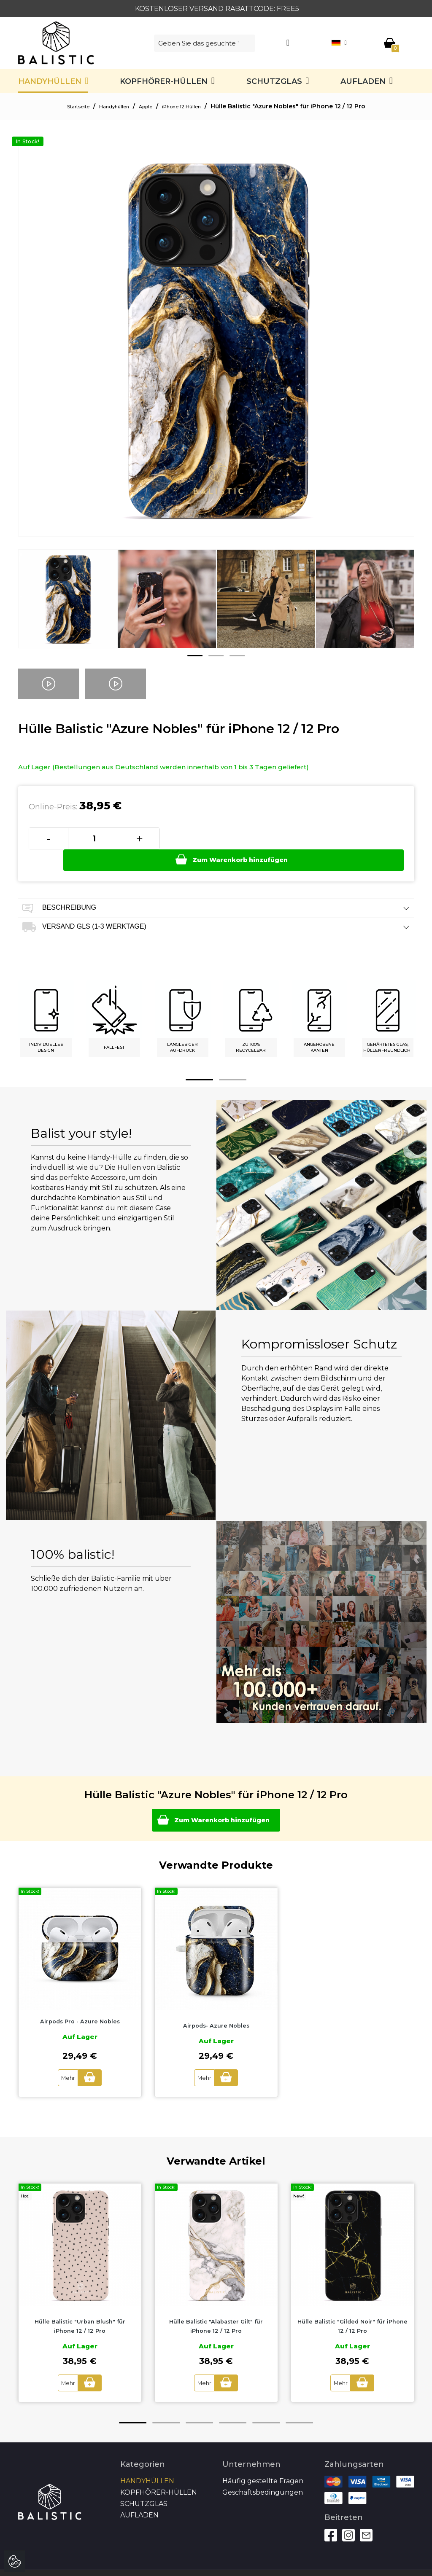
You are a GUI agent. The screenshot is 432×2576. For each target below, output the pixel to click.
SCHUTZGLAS (274, 81)
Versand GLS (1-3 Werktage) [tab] (216, 905)
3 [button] (237, 655)
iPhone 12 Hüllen (192, 106)
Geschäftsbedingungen (262, 2473)
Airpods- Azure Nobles (216, 2007)
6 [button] (299, 2403)
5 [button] (266, 2403)
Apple (147, 106)
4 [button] (232, 2403)
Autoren (388, 2563)
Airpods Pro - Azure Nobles (80, 2003)
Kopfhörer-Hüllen (164, 81)
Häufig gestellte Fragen (262, 2462)
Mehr (64, 2059)
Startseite (64, 106)
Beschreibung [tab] (216, 886)
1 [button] (194, 655)
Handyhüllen (49, 81)
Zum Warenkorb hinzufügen (282, 838)
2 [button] (216, 655)
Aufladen (363, 81)
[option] (67, 605)
